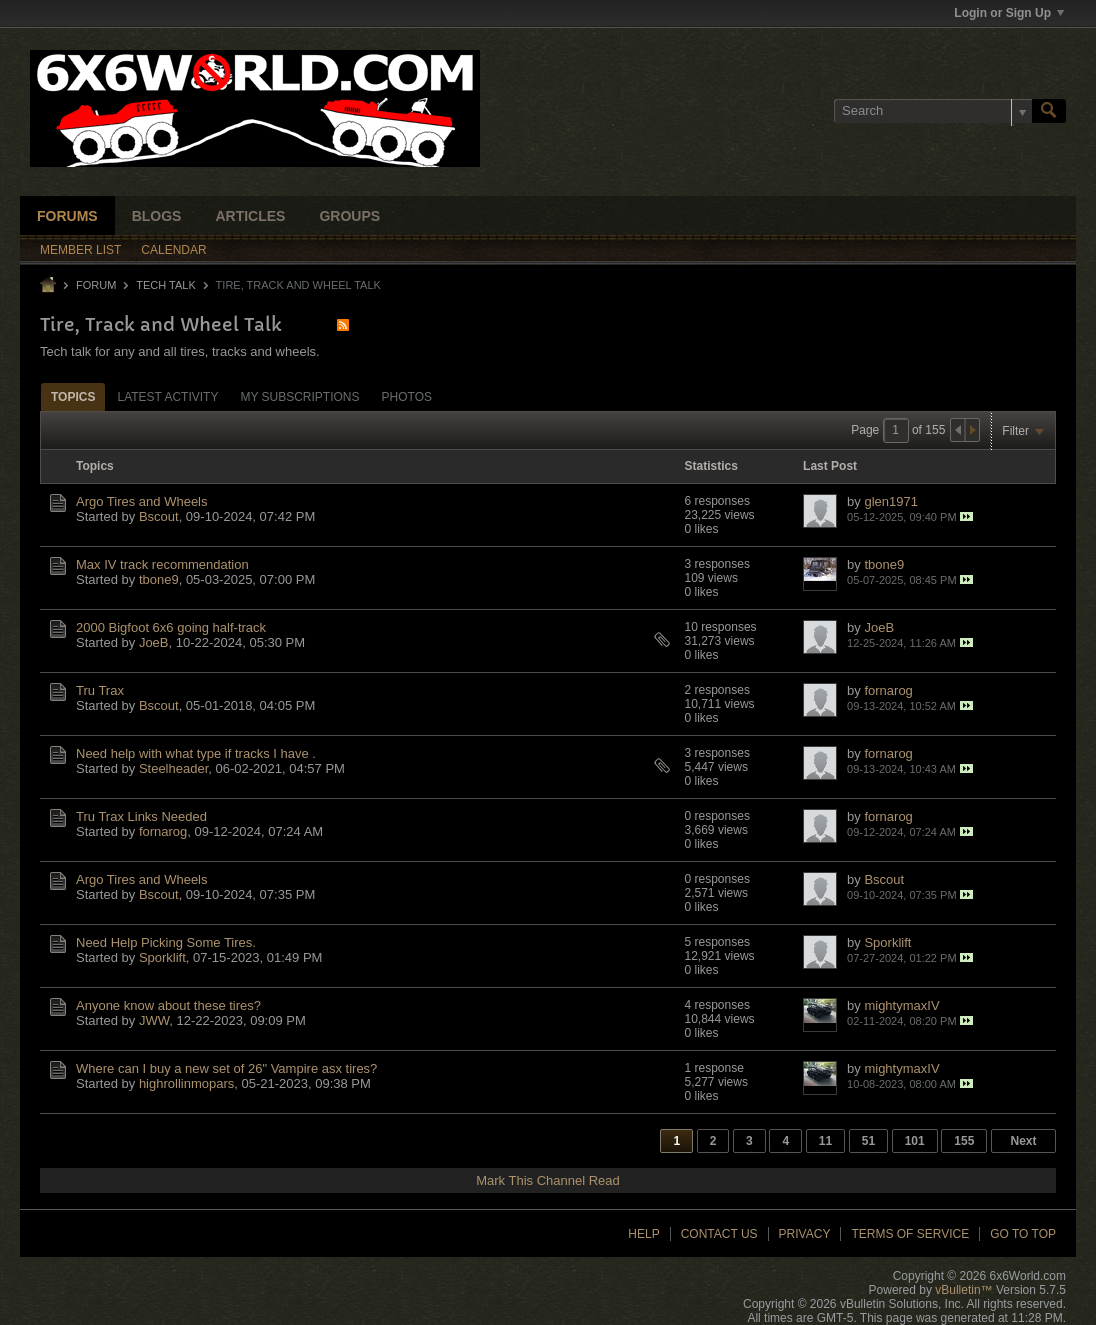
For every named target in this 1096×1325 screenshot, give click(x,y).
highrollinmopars (186, 1083)
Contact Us (719, 1234)
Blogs (157, 216)
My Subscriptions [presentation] (299, 397)
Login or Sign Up (1009, 13)
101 (915, 1141)
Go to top (1023, 1234)
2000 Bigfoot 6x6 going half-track (171, 627)
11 (825, 1141)
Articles (250, 216)
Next (1023, 1141)
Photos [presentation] (407, 397)
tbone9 (159, 579)
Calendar (173, 250)
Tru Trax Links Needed (141, 816)
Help (643, 1234)
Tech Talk (166, 285)
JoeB (154, 642)
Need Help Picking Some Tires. (166, 942)
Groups (349, 216)
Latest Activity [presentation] (167, 397)
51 (868, 1141)
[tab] (73, 396)
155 (964, 1141)
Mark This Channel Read (548, 1180)
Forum (96, 285)
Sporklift (162, 957)
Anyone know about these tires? (168, 1005)
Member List (80, 250)
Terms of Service (910, 1234)
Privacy (805, 1234)
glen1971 (891, 501)
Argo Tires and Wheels (142, 501)
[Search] (933, 111)
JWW (154, 1020)
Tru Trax (100, 690)
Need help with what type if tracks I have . (196, 753)
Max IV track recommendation (162, 564)
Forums (67, 216)
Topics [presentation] (73, 397)
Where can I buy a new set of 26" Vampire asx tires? (226, 1068)
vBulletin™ (963, 1290)
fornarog (888, 690)
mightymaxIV (901, 1005)
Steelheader (173, 768)
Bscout (159, 516)
